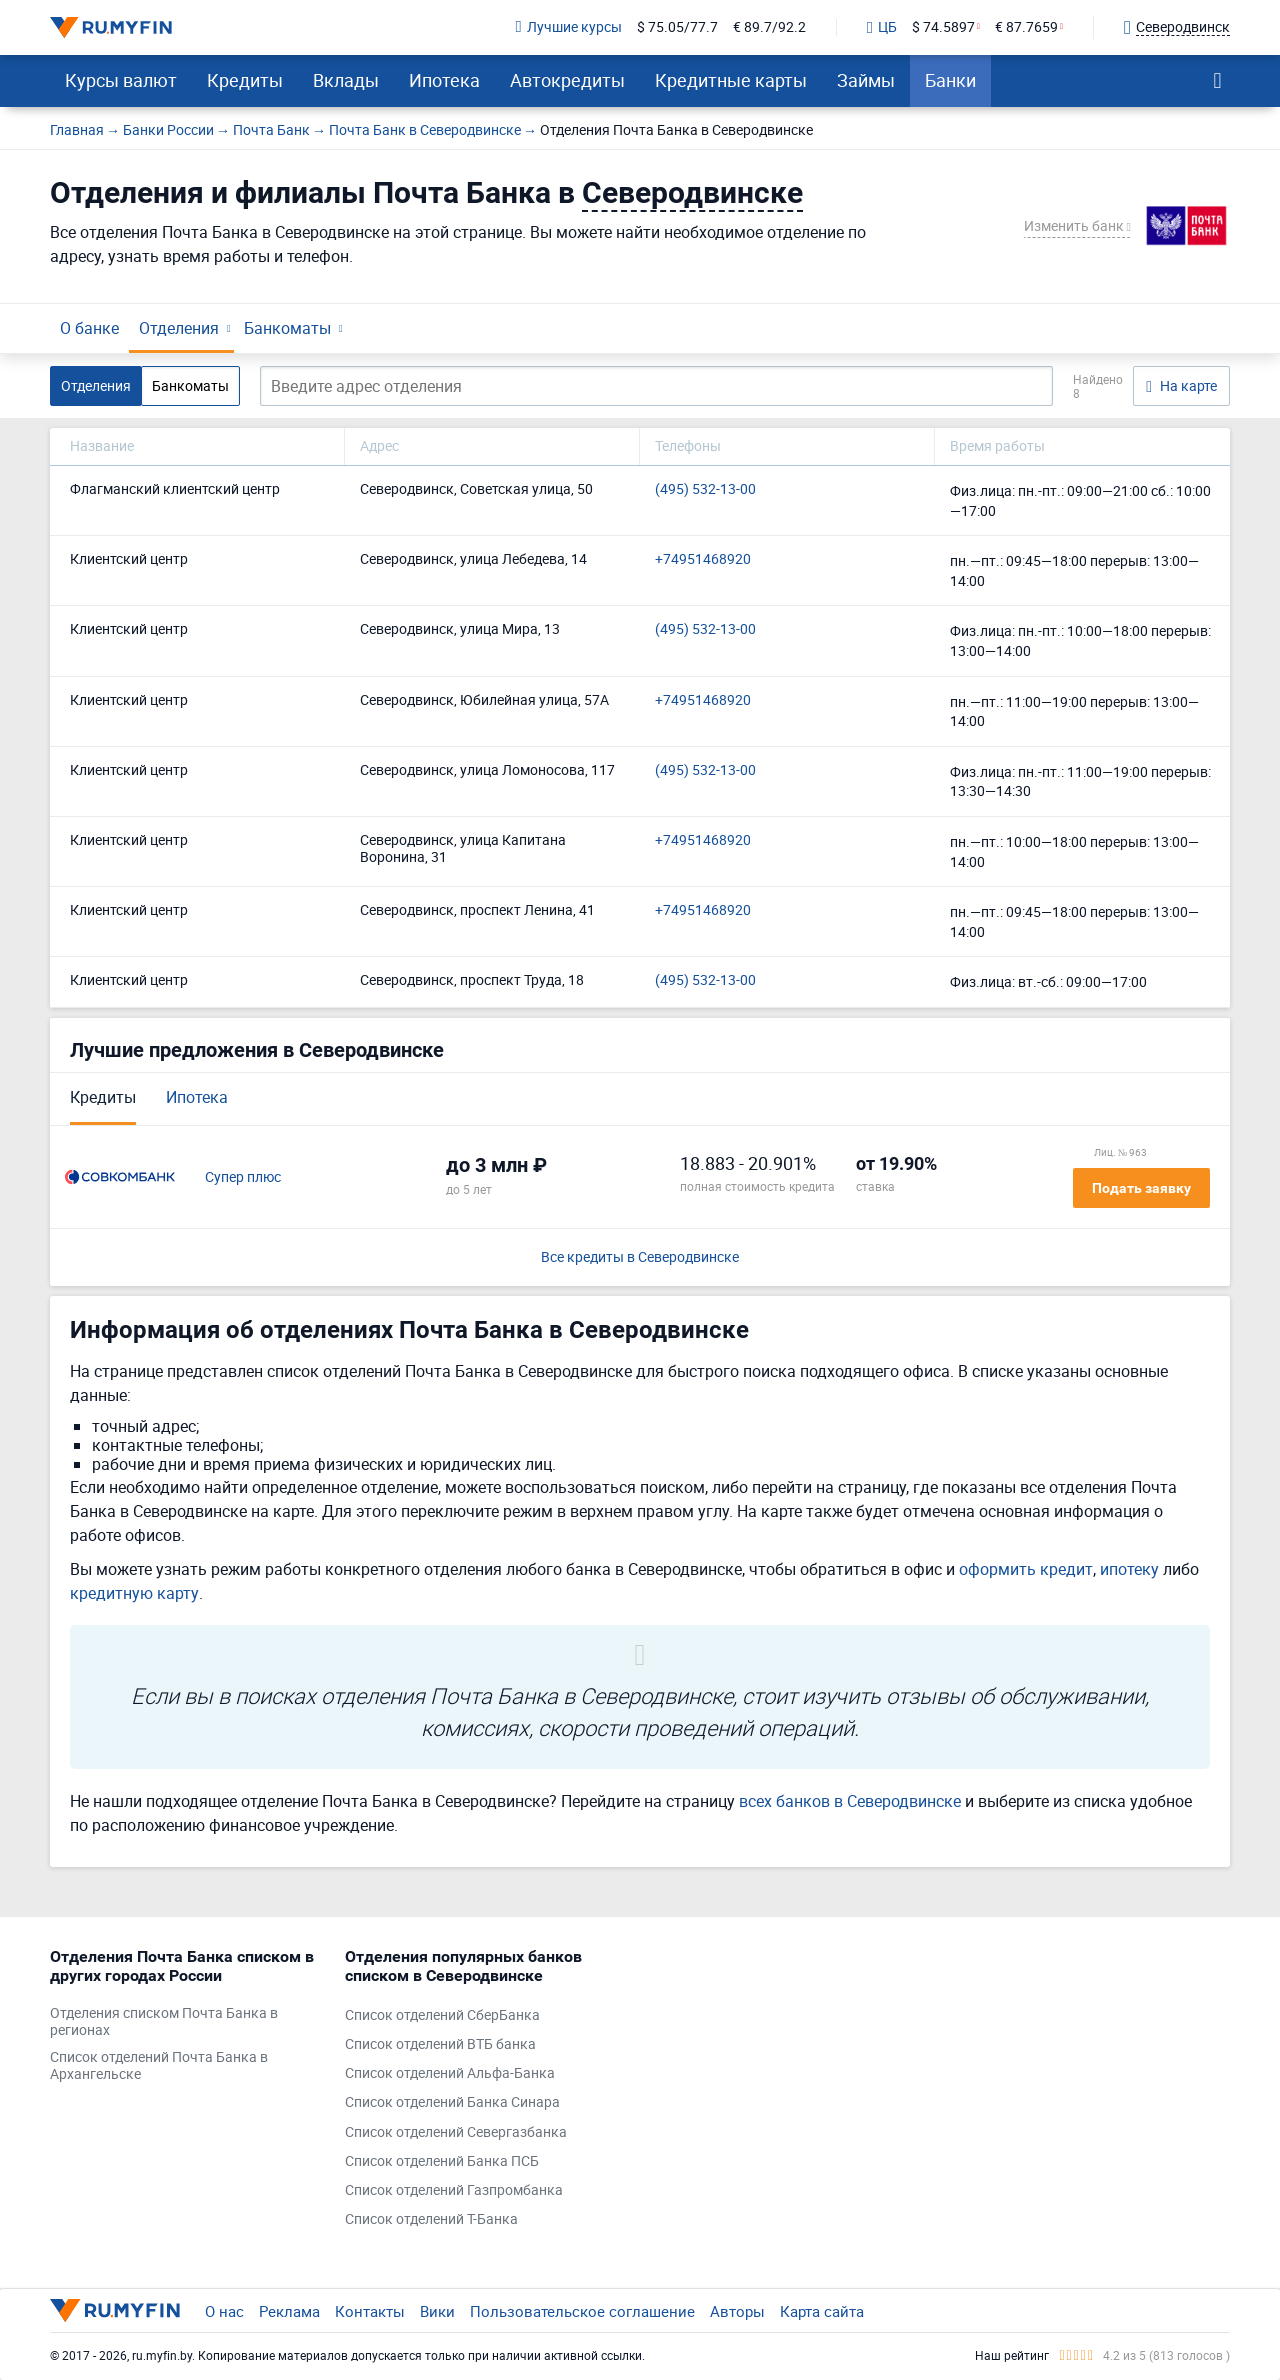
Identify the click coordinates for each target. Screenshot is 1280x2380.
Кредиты (245, 80)
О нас (224, 2311)
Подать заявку (1141, 1188)
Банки (950, 80)
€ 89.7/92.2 (769, 27)
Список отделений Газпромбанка (454, 2190)
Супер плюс (243, 1177)
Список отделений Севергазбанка (456, 2132)
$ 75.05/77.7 (677, 27)
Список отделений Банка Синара (452, 2102)
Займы (866, 80)
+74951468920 (703, 559)
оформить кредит (1026, 1569)
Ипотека (444, 80)
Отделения (179, 328)
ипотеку (1129, 1569)
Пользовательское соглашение (582, 2311)
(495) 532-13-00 (705, 489)
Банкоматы (287, 328)
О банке (89, 328)
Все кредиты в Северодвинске (640, 1257)
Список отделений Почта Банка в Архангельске (159, 2066)
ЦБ (882, 28)
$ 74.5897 (943, 27)
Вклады (346, 80)
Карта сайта (822, 2311)
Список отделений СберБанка (442, 2015)
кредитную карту (134, 1593)
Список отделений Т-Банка (431, 2219)
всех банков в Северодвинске (850, 1801)
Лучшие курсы (569, 27)
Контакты (370, 2311)
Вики (437, 2311)
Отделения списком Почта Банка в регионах (164, 2022)
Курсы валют (121, 80)
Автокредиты (567, 80)
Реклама (289, 2311)
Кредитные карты (731, 80)
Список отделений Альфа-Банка (450, 2073)
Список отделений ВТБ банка (440, 2044)
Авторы (737, 2311)
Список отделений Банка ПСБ (442, 2161)
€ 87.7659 (1026, 27)
